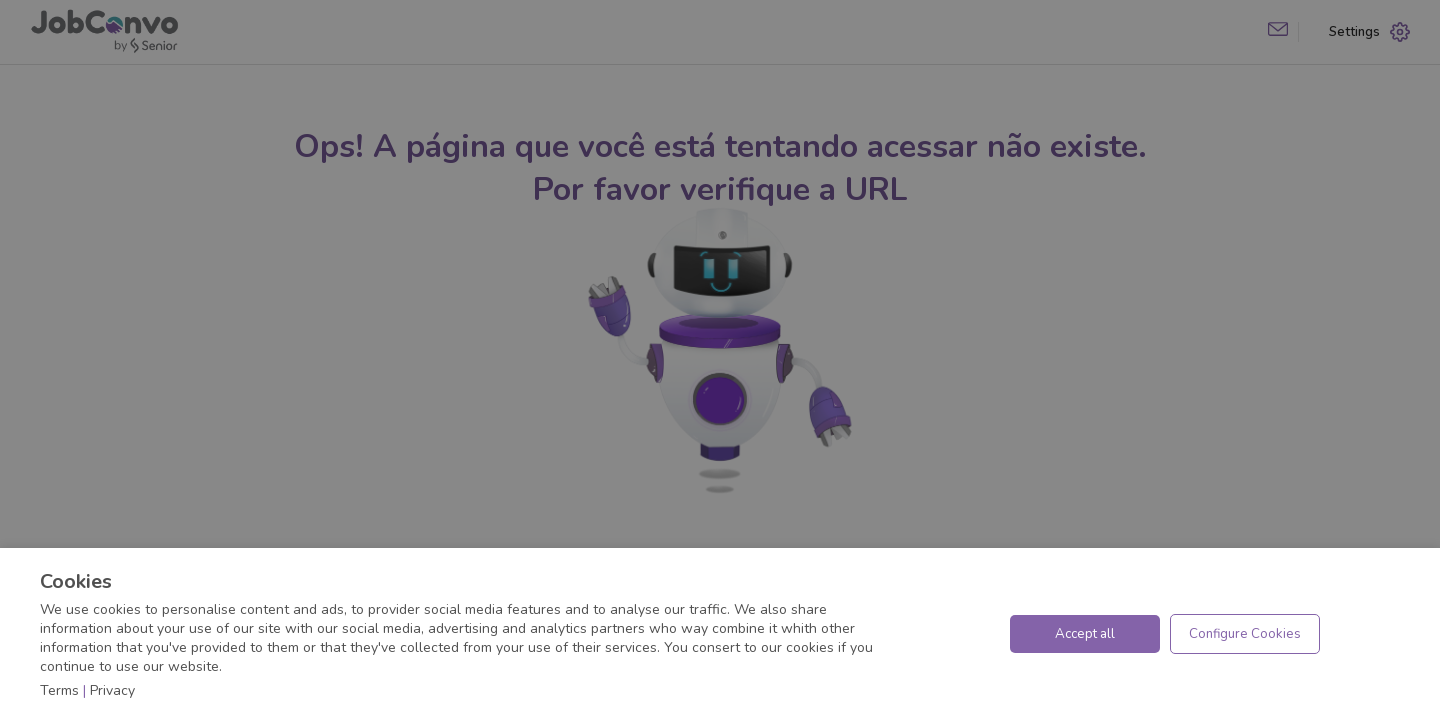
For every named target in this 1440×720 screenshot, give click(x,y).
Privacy (112, 690)
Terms (59, 690)
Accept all (1085, 634)
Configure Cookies (1245, 634)
